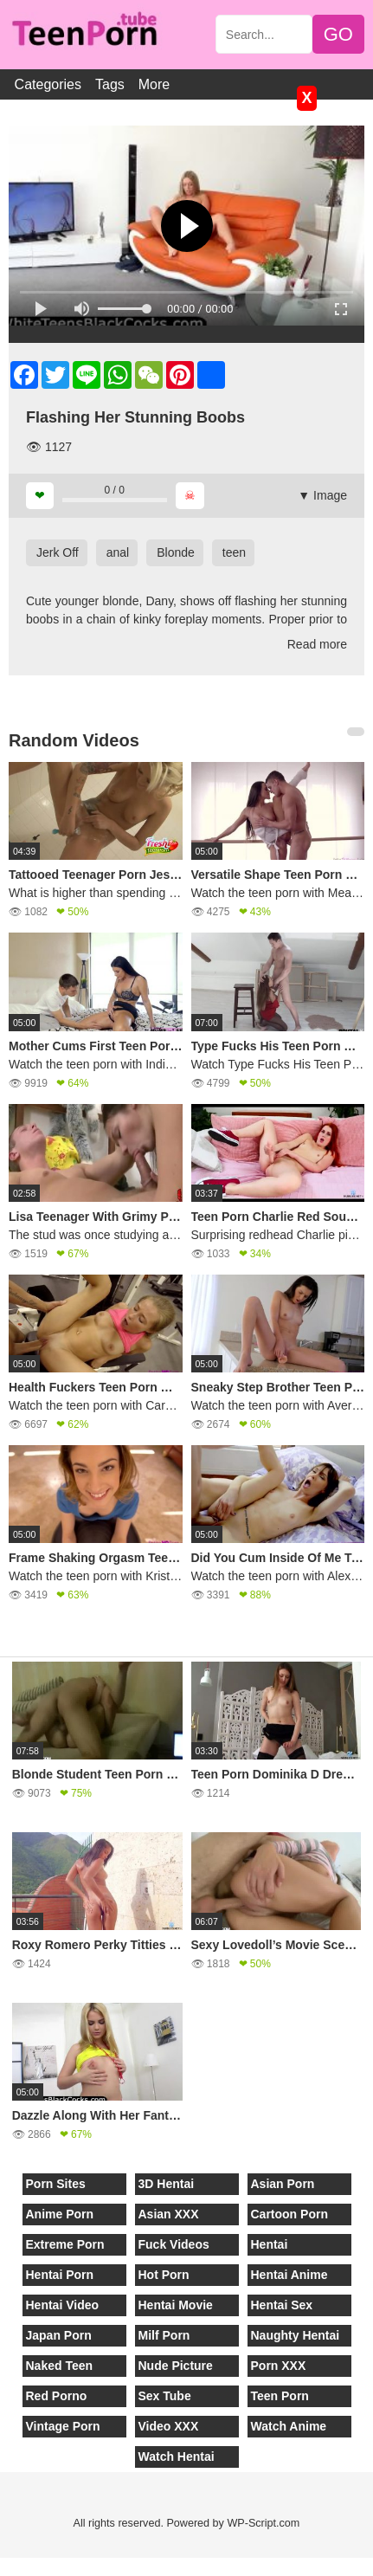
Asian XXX (168, 2214)
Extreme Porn (65, 2244)
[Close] (1, 2566)
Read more (317, 644)
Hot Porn (164, 2275)
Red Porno (56, 2396)
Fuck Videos (173, 2244)
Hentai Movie (175, 2305)
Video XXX (168, 2426)
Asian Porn (283, 2184)
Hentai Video (63, 2305)
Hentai (269, 2244)
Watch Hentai (176, 2456)
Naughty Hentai (295, 2335)
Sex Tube (164, 2396)
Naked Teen (59, 2366)
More (154, 84)
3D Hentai (166, 2184)
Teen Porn (280, 2396)
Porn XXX (278, 2366)
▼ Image (322, 495)
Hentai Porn (60, 2275)
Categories (48, 84)
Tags (110, 84)
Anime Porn (60, 2214)
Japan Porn (59, 2335)
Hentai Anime (289, 2275)
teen (234, 552)
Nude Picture (175, 2366)
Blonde (176, 552)
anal (117, 552)
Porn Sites (56, 2184)
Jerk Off (57, 552)
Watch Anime (289, 2426)
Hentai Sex (282, 2305)
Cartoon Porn (289, 2214)
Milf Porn (164, 2335)
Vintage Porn (63, 2426)
